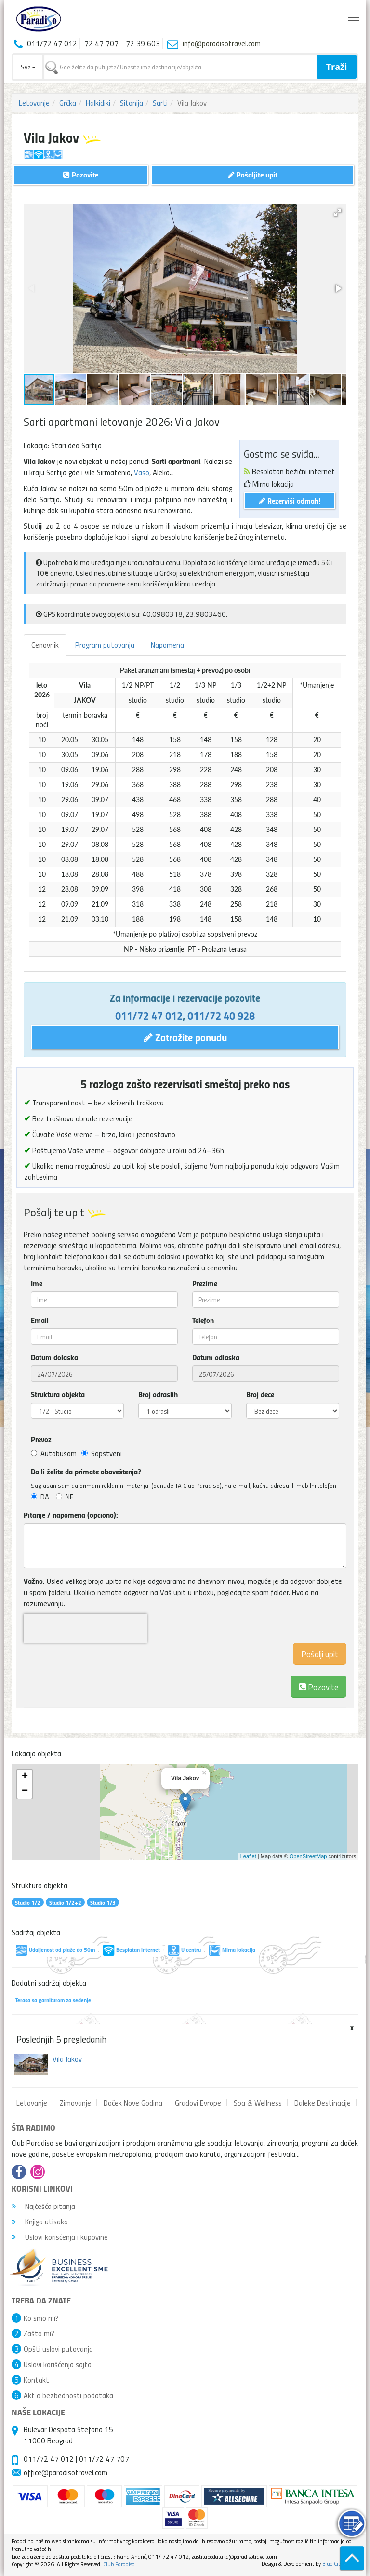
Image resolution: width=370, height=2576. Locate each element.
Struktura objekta (58, 1394)
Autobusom (54, 1453)
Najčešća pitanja (43, 2206)
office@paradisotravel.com (65, 2472)
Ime (36, 1283)
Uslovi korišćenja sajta (58, 2364)
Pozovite (318, 1686)
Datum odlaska (215, 1357)
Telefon (203, 1320)
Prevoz (41, 1439)
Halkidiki (98, 102)
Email (40, 1320)
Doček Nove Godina (133, 2103)
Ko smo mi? (41, 2318)
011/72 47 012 (149, 1015)
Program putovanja (104, 645)
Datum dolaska (54, 1357)
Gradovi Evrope (198, 2103)
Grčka (67, 102)
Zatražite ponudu (185, 1037)
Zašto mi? (39, 2333)
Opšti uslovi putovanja (58, 2349)
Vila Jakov (67, 2059)
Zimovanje (75, 2103)
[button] (337, 212)
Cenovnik (45, 645)
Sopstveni (101, 1453)
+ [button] (25, 1777)
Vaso (141, 472)
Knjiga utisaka (40, 2221)
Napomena (167, 645)
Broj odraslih (158, 1394)
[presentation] (85, 1628)
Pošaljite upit (253, 174)
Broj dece (260, 1394)
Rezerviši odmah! (289, 500)
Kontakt (36, 2379)
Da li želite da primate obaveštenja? (86, 1471)
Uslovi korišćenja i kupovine (60, 2237)
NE (65, 1496)
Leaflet (248, 1856)
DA (40, 1496)
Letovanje (34, 102)
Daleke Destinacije (322, 2103)
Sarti (160, 102)
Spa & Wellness (258, 2103)
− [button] (25, 1791)
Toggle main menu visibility (354, 15)
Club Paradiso (118, 2564)
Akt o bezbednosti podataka (68, 2395)
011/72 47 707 (104, 2458)
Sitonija (131, 102)
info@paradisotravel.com (222, 43)
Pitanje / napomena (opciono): (71, 1515)
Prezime (204, 1283)
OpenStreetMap (308, 1856)
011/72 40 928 (221, 1015)
